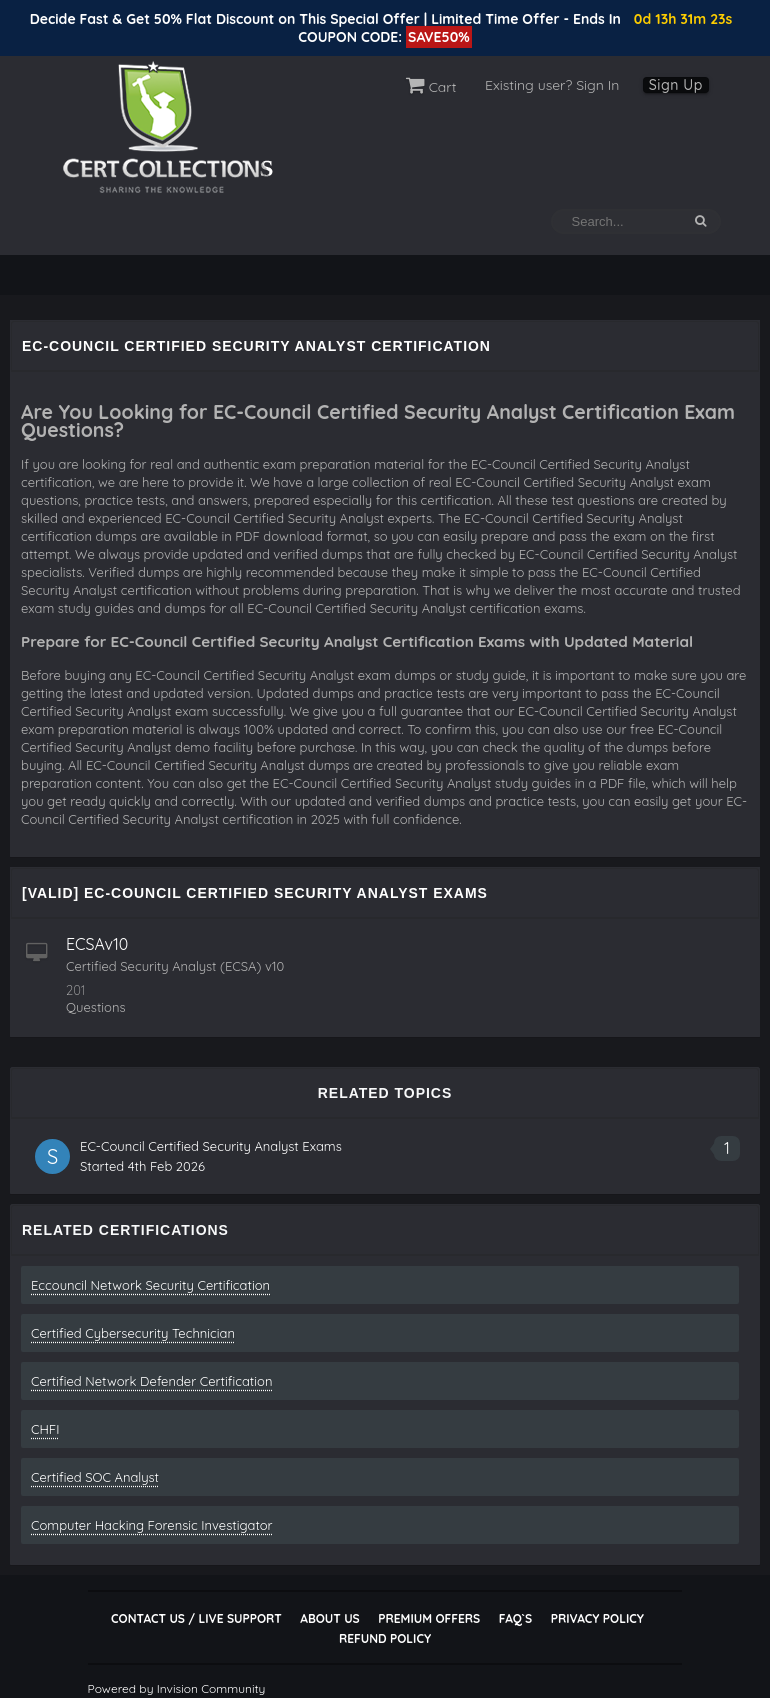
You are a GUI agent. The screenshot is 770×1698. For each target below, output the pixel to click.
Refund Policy (385, 1638)
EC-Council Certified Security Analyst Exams (211, 1146)
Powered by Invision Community (177, 1688)
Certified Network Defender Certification (151, 1381)
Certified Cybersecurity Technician (133, 1333)
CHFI (45, 1429)
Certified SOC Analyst (95, 1477)
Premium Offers (429, 1618)
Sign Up (676, 85)
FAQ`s (515, 1618)
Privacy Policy (597, 1618)
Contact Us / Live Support (196, 1618)
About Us (329, 1618)
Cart (431, 87)
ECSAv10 (97, 944)
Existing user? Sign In (552, 85)
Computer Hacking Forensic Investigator (152, 1525)
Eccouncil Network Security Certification (150, 1285)
